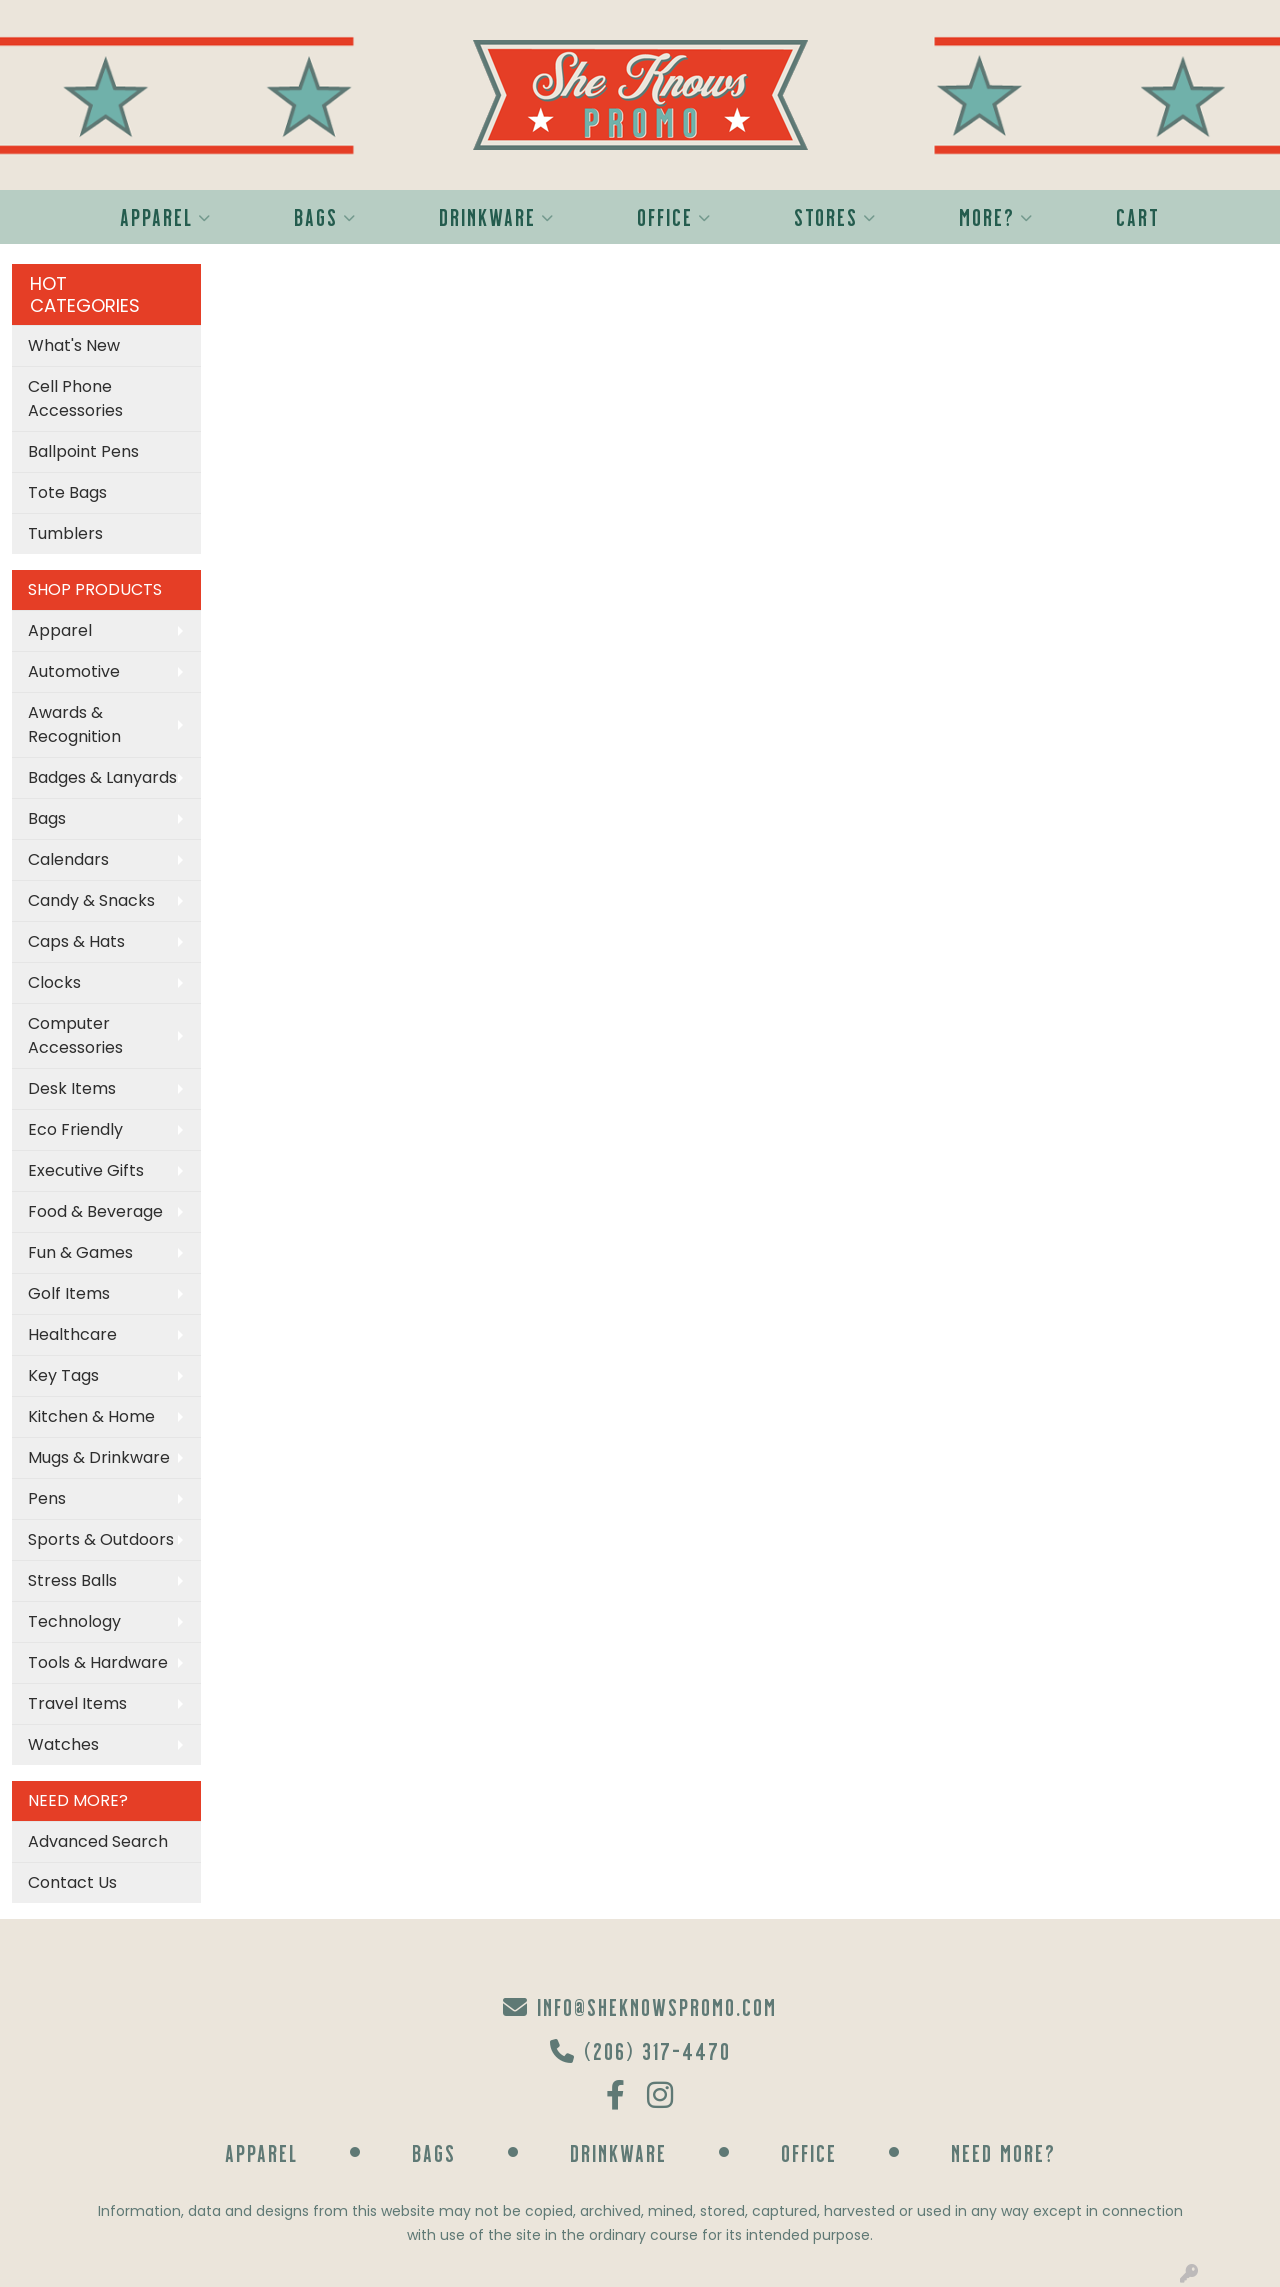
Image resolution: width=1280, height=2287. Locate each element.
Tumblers (65, 533)
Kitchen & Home (91, 1416)
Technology (74, 1621)
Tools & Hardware (98, 1662)
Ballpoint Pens (83, 451)
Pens (47, 1498)
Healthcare (72, 1334)
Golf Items (69, 1293)
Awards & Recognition (74, 724)
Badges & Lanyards (102, 777)
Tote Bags (67, 492)
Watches (63, 1744)
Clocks (54, 982)
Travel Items (77, 1703)
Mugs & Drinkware (99, 1457)
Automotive (74, 671)
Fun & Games (80, 1252)
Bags (325, 216)
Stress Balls (72, 1580)
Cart (1138, 216)
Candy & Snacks (91, 900)
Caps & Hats (76, 941)
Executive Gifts (86, 1170)
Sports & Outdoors (101, 1539)
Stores (835, 216)
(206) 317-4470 (640, 2050)
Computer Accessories (75, 1035)
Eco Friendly (75, 1129)
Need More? (1003, 2152)
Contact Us (72, 1882)
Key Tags (63, 1375)
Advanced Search (98, 1841)
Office (674, 216)
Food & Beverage (95, 1211)
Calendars (68, 859)
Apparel (166, 216)
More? (996, 216)
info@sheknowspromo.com (640, 2006)
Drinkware (497, 216)
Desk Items (72, 1088)
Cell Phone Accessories (75, 398)
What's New (74, 345)
